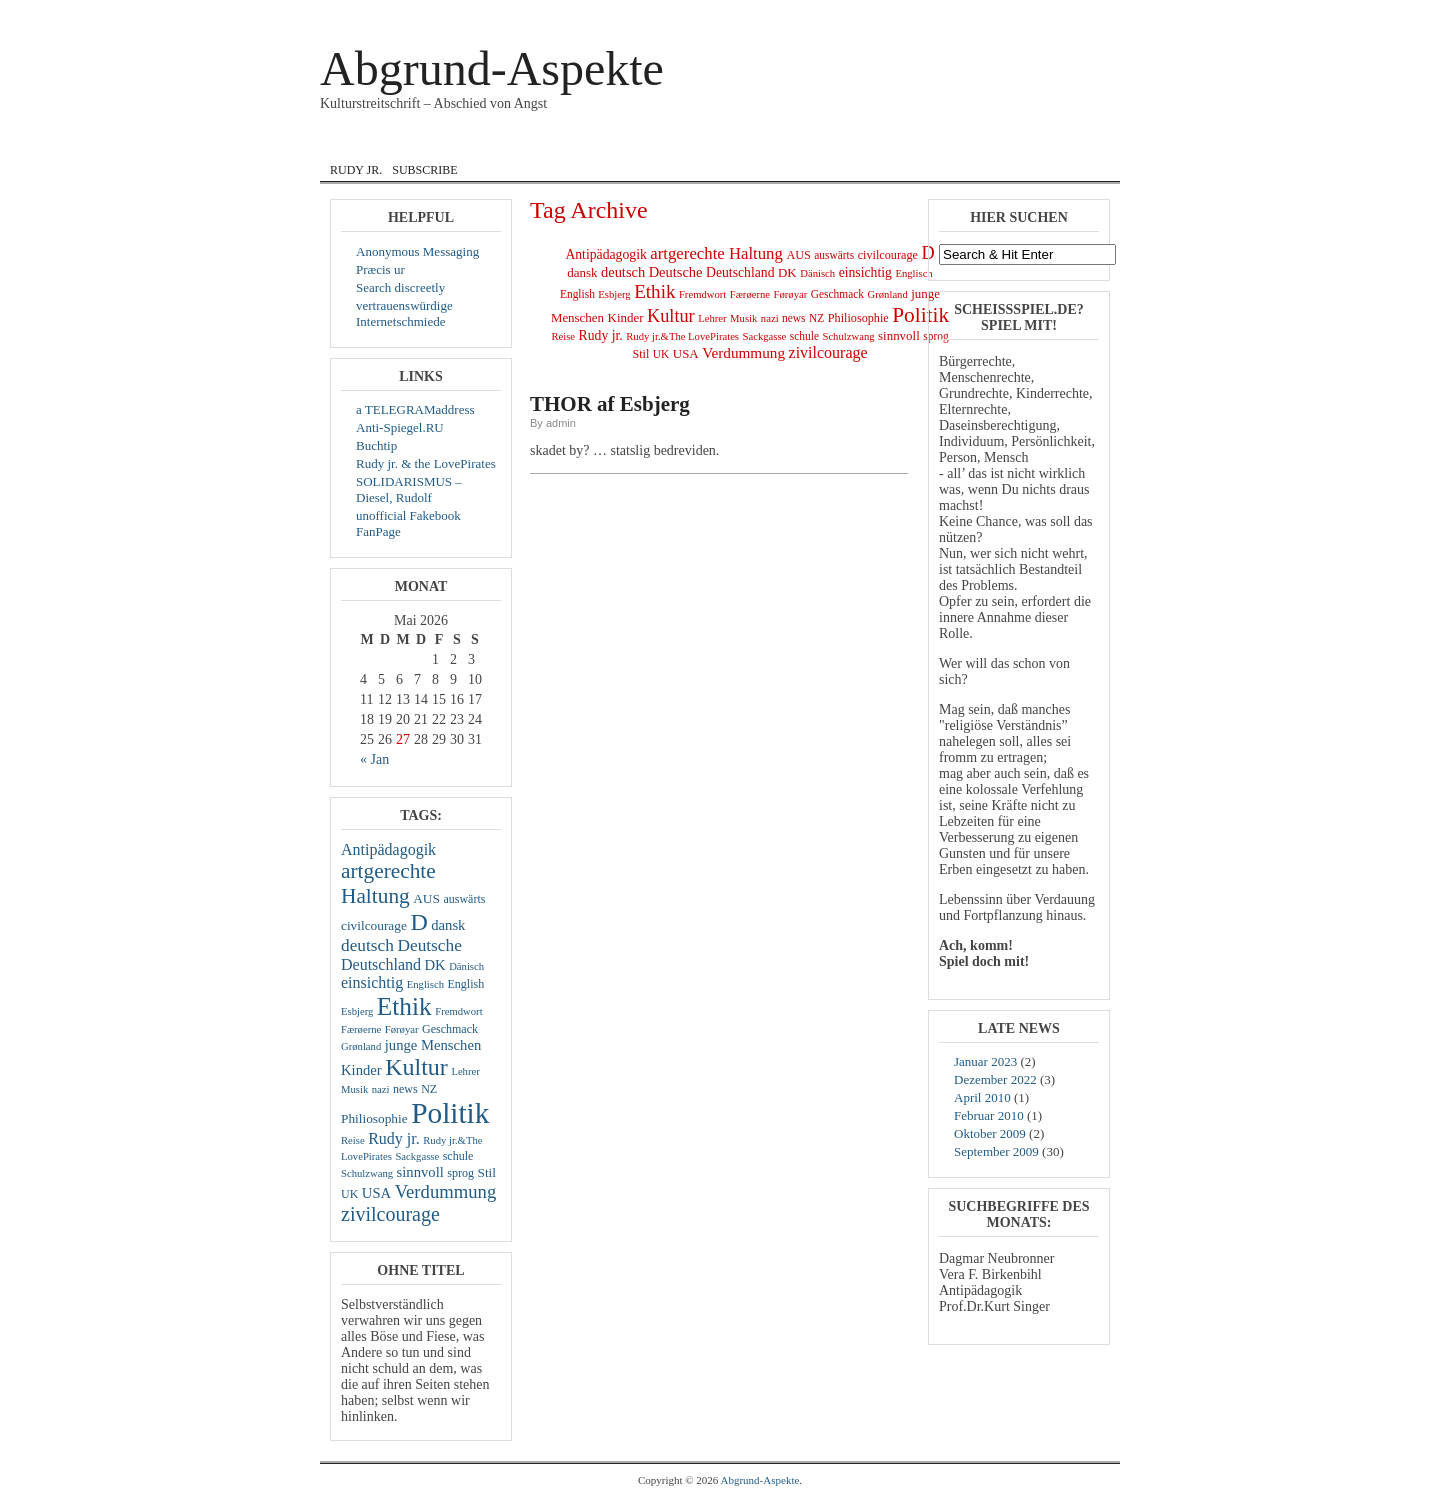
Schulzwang (367, 1173)
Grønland (361, 1046)
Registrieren (1080, 14)
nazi (381, 1089)
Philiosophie (374, 1118)
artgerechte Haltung (388, 883)
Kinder (361, 1070)
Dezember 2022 (995, 1079)
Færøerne (361, 1029)
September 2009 (996, 1151)
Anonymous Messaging (417, 251)
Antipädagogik (388, 849)
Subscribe (424, 170)
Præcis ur (380, 269)
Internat (693, 143)
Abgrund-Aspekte (492, 68)
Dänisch (466, 966)
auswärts (464, 899)
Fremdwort (458, 1011)
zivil (905, 143)
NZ (429, 1089)
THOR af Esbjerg (610, 404)
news (405, 1089)
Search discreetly (400, 287)
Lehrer (465, 1071)
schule (458, 1156)
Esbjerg (357, 1011)
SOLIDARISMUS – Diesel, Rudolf (409, 489)
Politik (450, 1113)
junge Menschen (433, 1045)
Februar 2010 (989, 1115)
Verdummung (446, 1191)
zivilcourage (390, 1214)
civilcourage (374, 925)
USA (376, 1193)
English (601, 143)
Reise (353, 1140)
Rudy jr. (356, 170)
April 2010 (982, 1097)
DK (434, 965)
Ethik (404, 1006)
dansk (521, 143)
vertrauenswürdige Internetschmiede (404, 313)
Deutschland (381, 964)
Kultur (416, 1067)
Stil (487, 1172)
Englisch (425, 984)
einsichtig (372, 982)
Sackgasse (417, 1156)
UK (349, 1194)
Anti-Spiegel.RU (400, 427)
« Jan (374, 759)
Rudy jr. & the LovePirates (426, 463)
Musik (840, 143)
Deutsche (429, 945)
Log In (1029, 14)
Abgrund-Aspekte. (762, 1480)
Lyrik (772, 143)
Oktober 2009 (990, 1133)
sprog (460, 1173)
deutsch (367, 945)
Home (353, 143)
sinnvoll (420, 1172)
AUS (426, 898)
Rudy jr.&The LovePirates (682, 336)
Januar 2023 (985, 1061)
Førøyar (402, 1029)
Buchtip (376, 445)
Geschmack (450, 1029)
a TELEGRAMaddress (415, 409)
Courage (435, 143)
